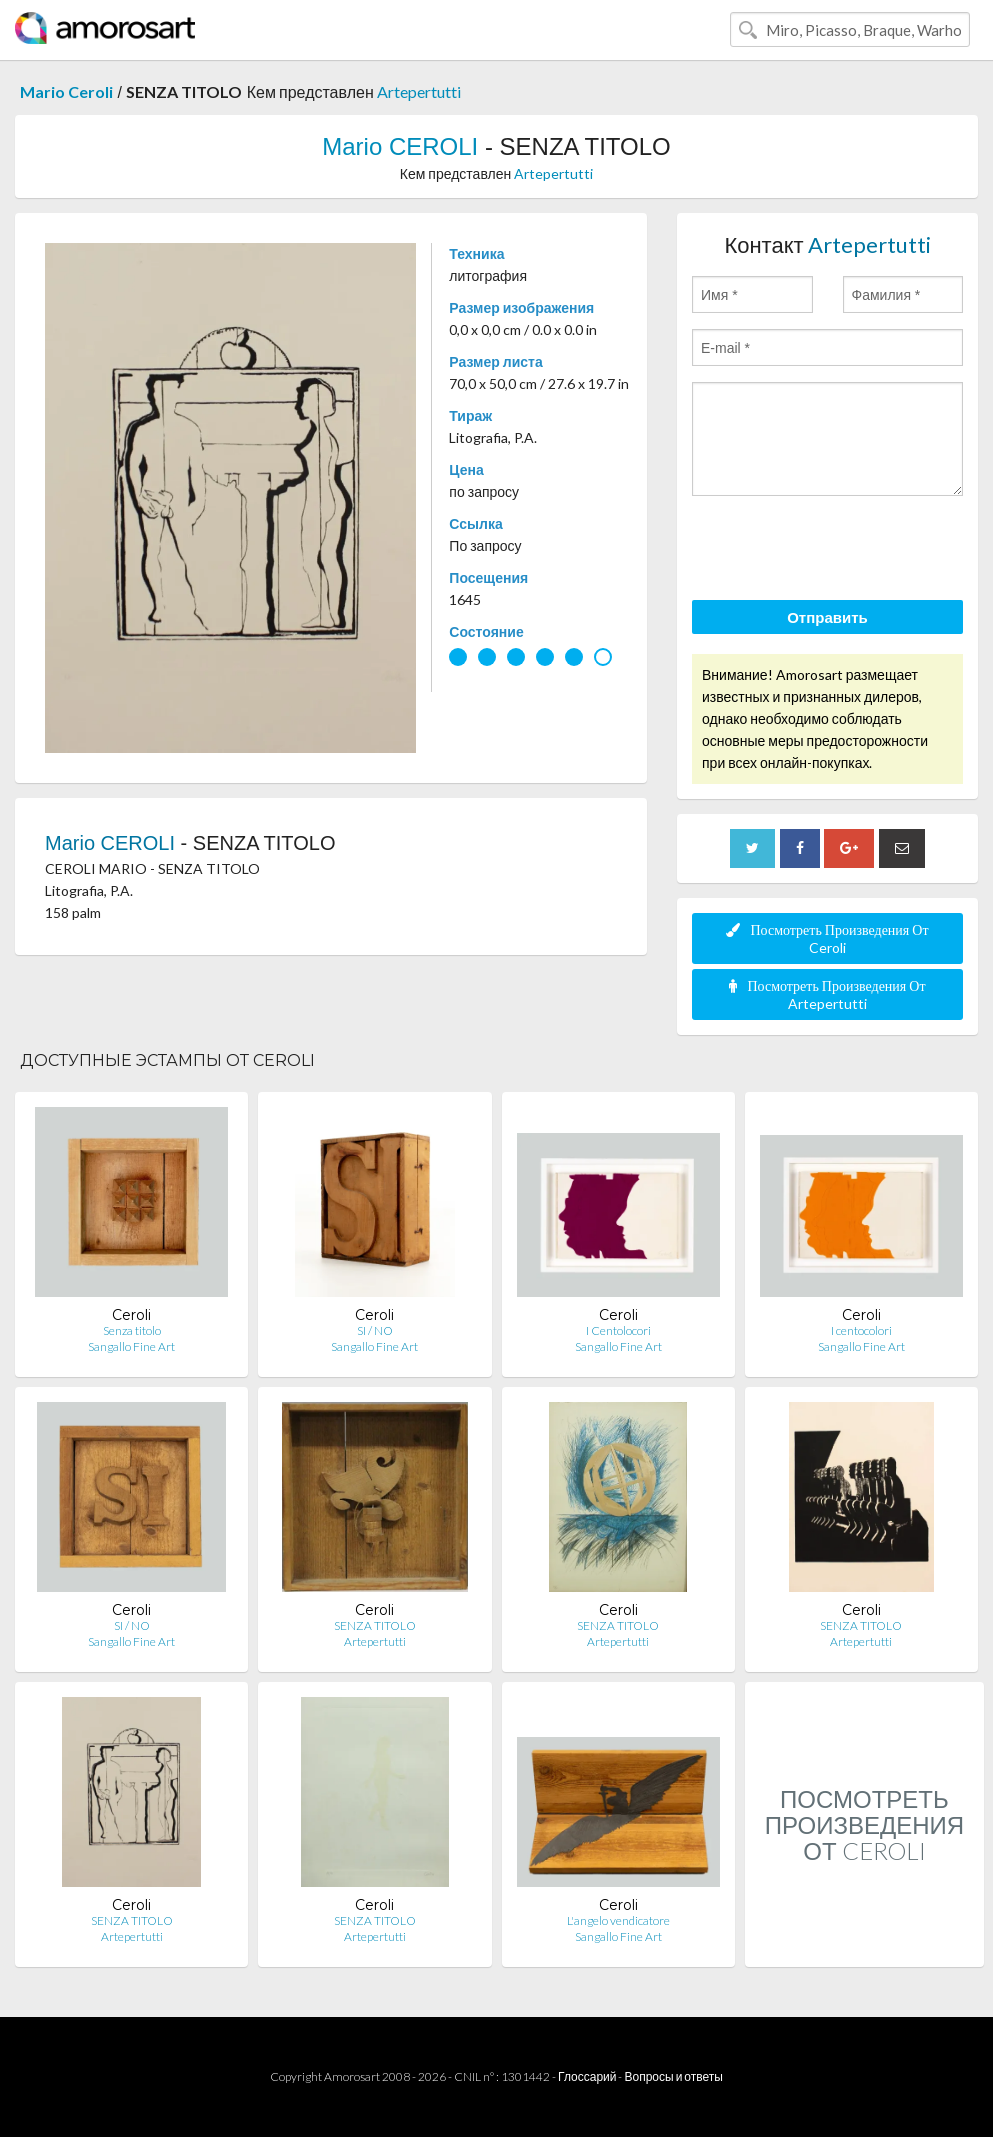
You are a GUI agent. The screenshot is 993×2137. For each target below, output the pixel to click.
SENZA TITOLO (375, 1625)
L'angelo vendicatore (618, 1920)
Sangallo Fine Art (131, 1346)
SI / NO (375, 1330)
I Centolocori (618, 1330)
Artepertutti (419, 91)
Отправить (827, 617)
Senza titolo (132, 1330)
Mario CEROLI (400, 146)
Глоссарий (587, 2076)
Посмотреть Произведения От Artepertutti (827, 994)
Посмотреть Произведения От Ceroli (827, 938)
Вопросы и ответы (673, 2076)
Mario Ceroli (66, 91)
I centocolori (861, 1330)
